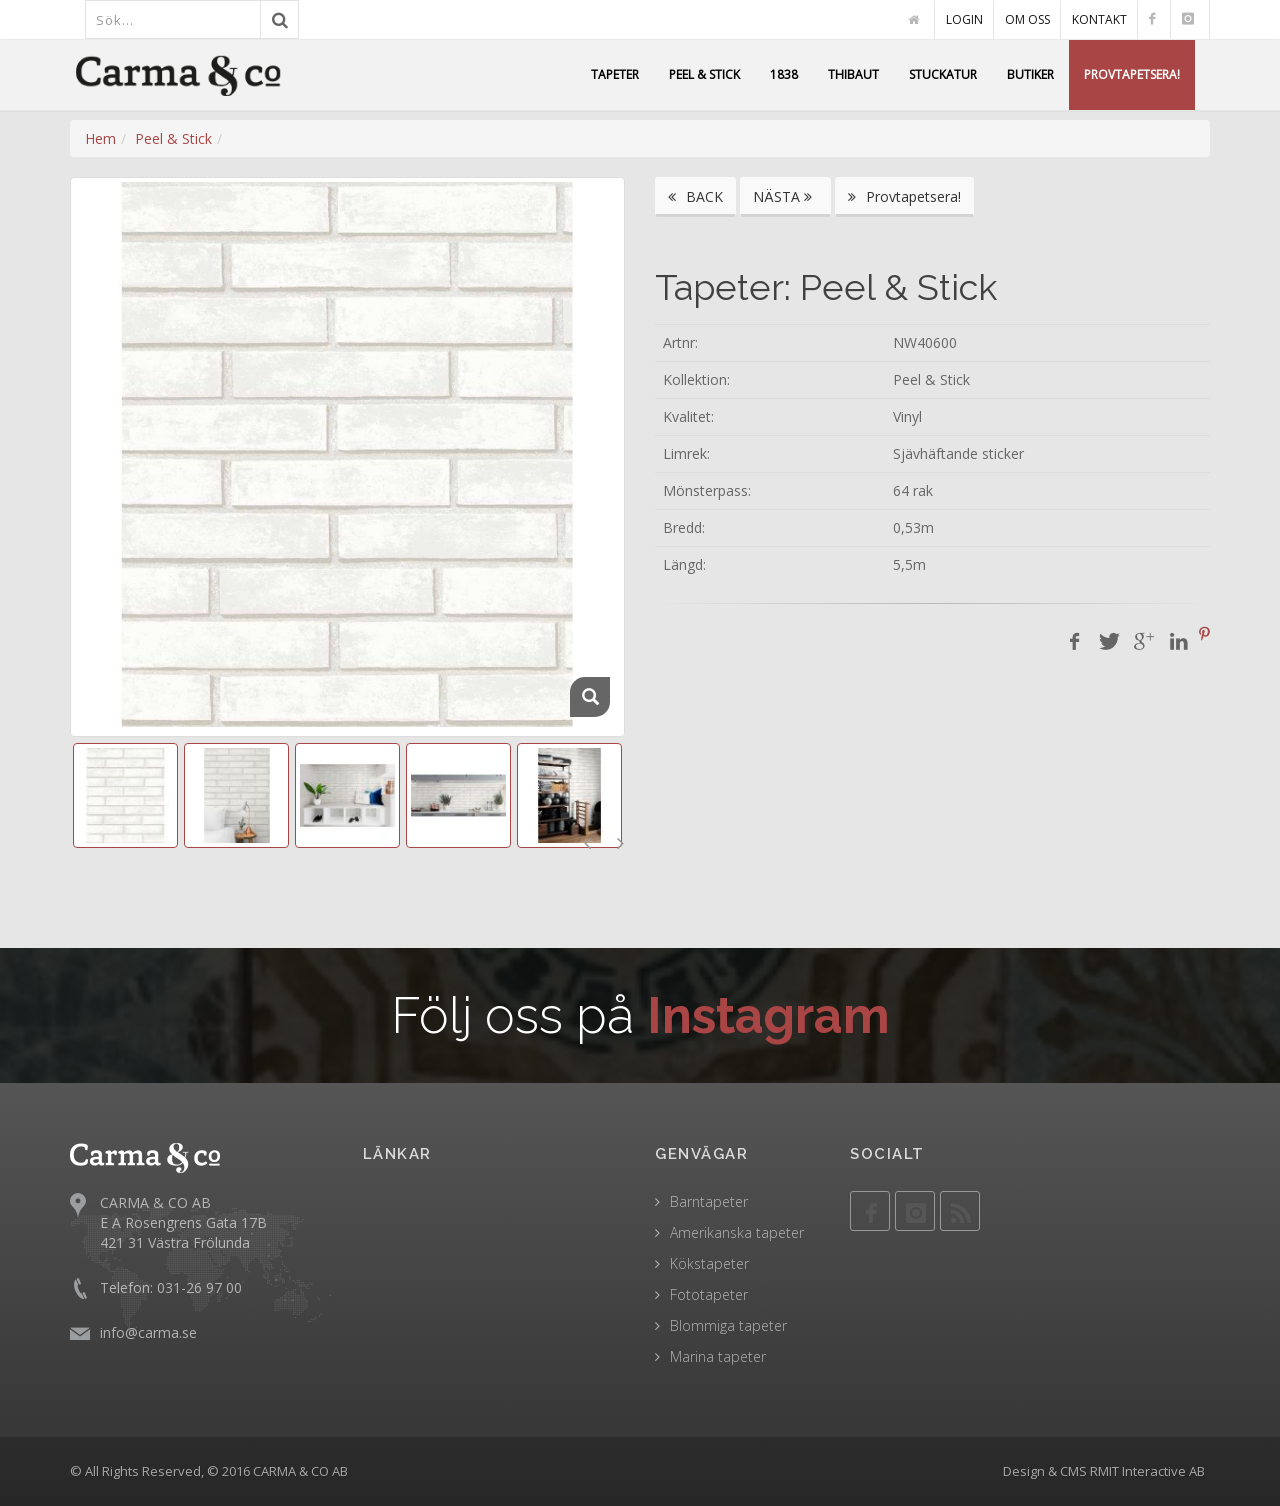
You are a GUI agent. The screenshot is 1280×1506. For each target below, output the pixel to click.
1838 (784, 74)
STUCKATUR (943, 74)
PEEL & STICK (704, 74)
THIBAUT (853, 74)
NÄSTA (785, 196)
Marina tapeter (718, 1356)
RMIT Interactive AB (1147, 1471)
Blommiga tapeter (728, 1325)
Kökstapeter (709, 1263)
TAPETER (615, 74)
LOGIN (964, 19)
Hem (100, 138)
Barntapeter (709, 1201)
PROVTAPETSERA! (1132, 74)
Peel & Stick (173, 138)
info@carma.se (148, 1332)
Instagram (768, 1015)
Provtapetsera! (904, 196)
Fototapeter (709, 1294)
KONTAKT (1099, 19)
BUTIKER (1030, 74)
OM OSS (1027, 19)
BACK (695, 196)
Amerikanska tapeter (737, 1232)
